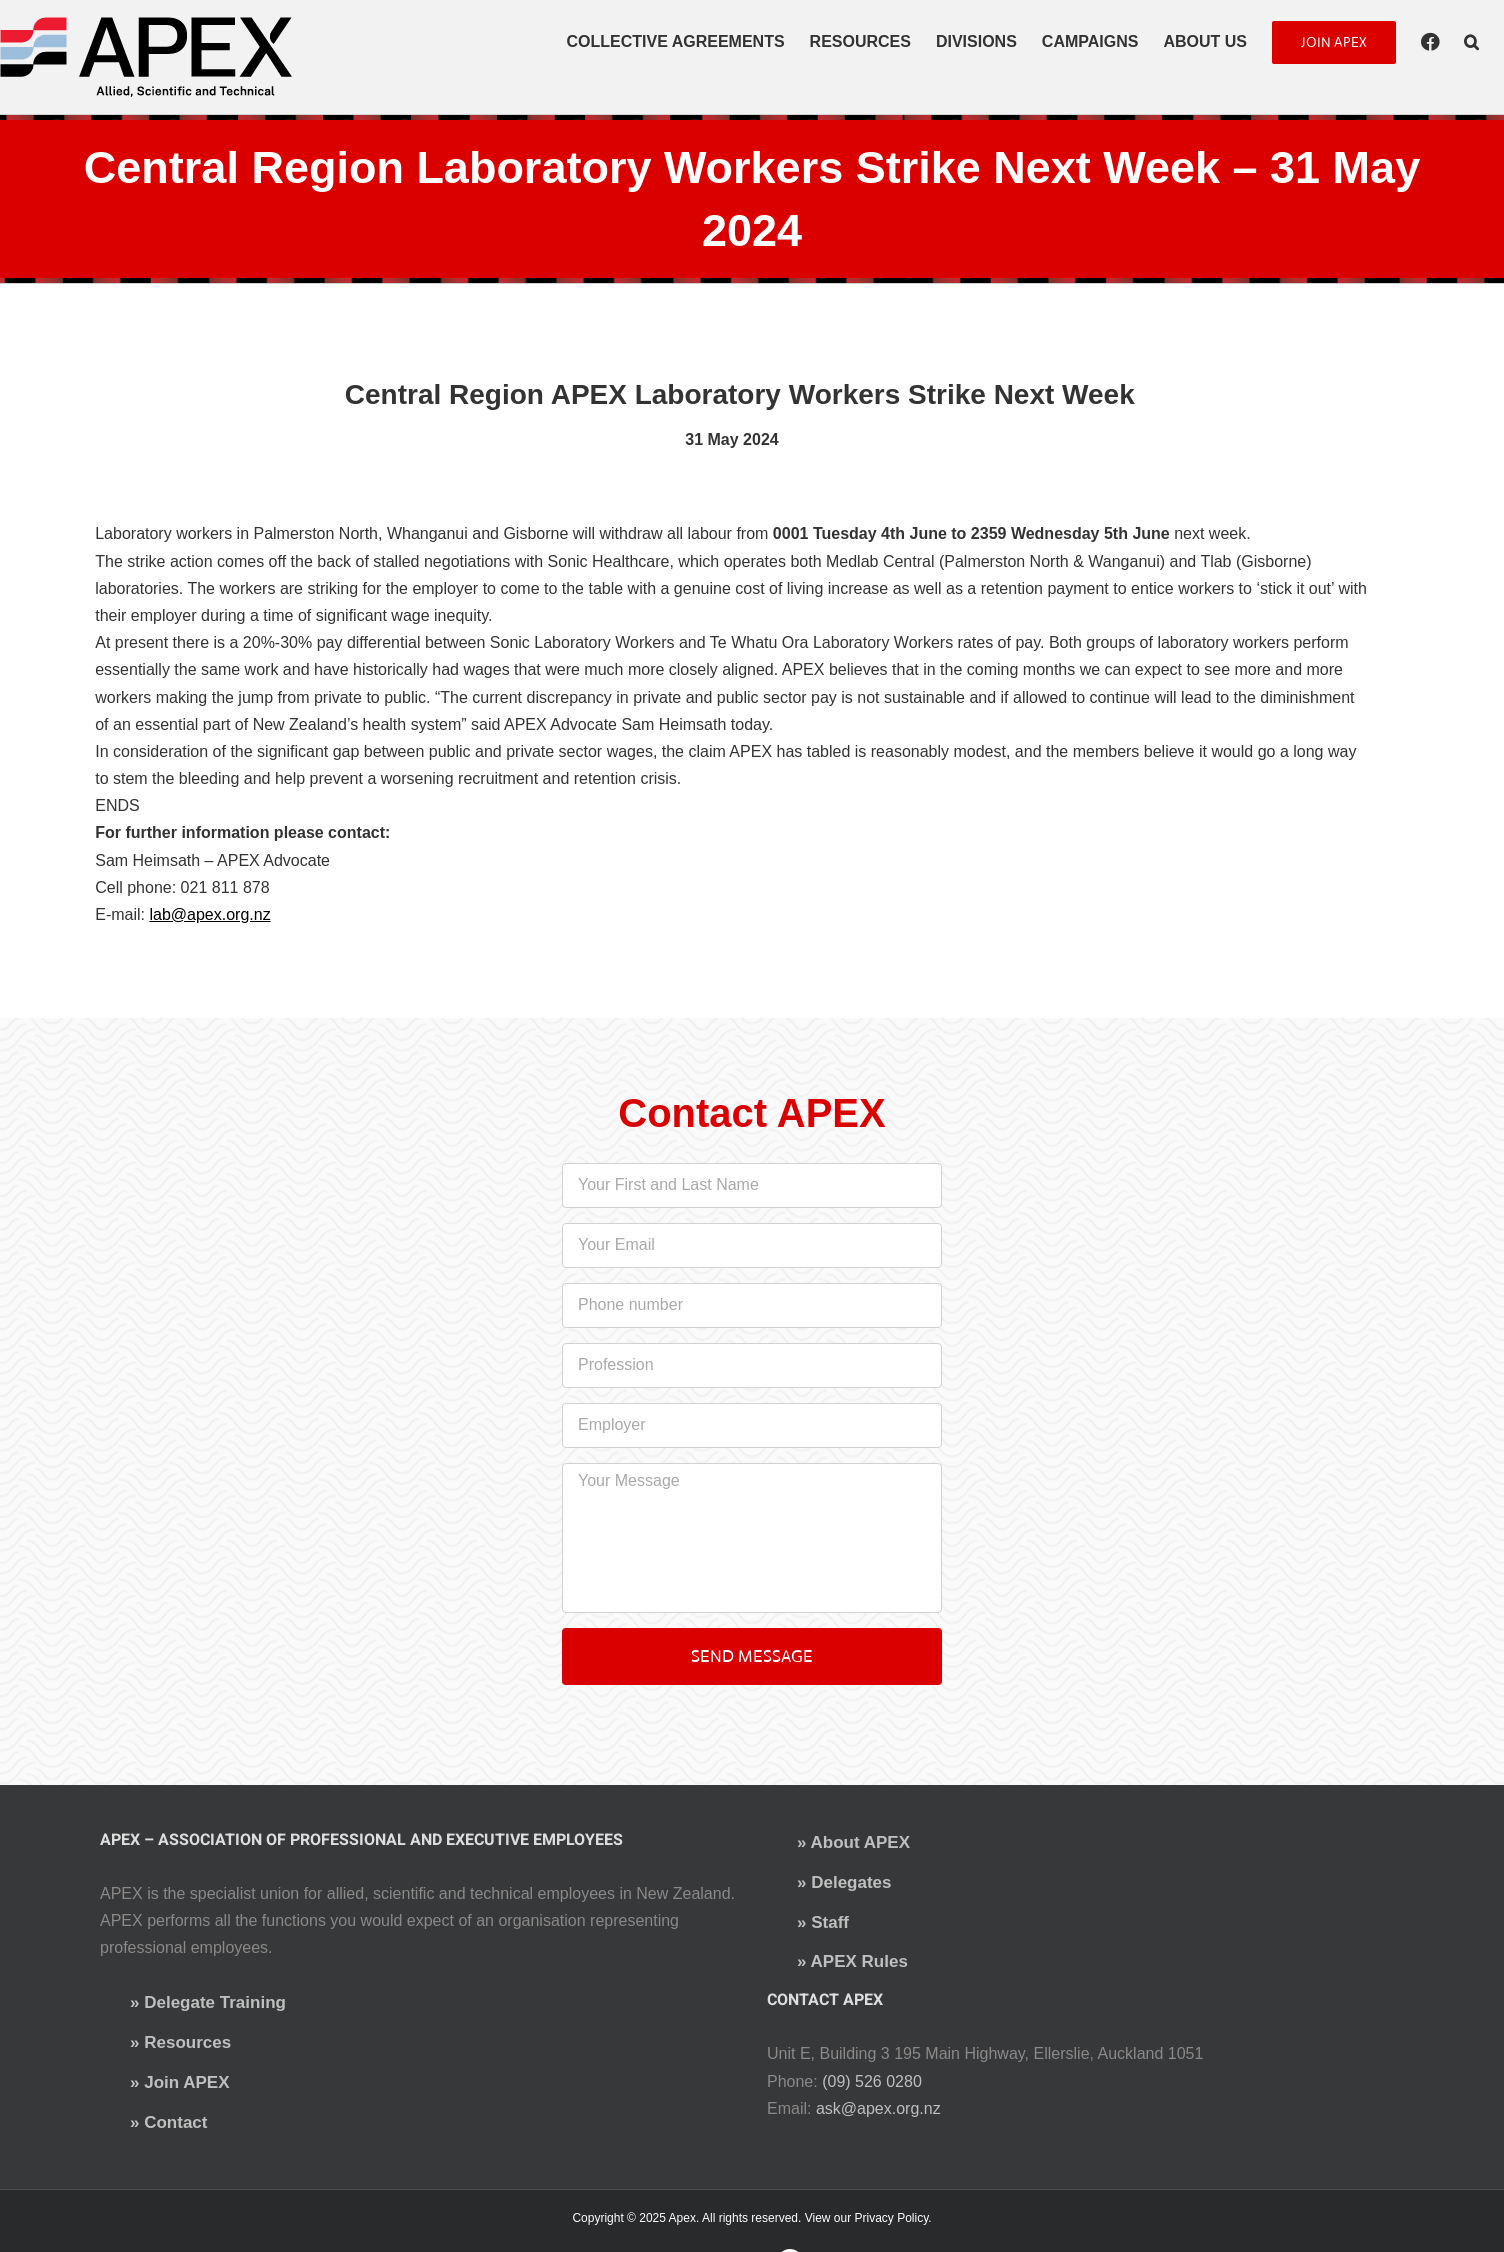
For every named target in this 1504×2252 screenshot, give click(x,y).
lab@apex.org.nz (209, 914)
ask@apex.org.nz (878, 2108)
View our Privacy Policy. (868, 2218)
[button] (1471, 42)
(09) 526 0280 (872, 2081)
